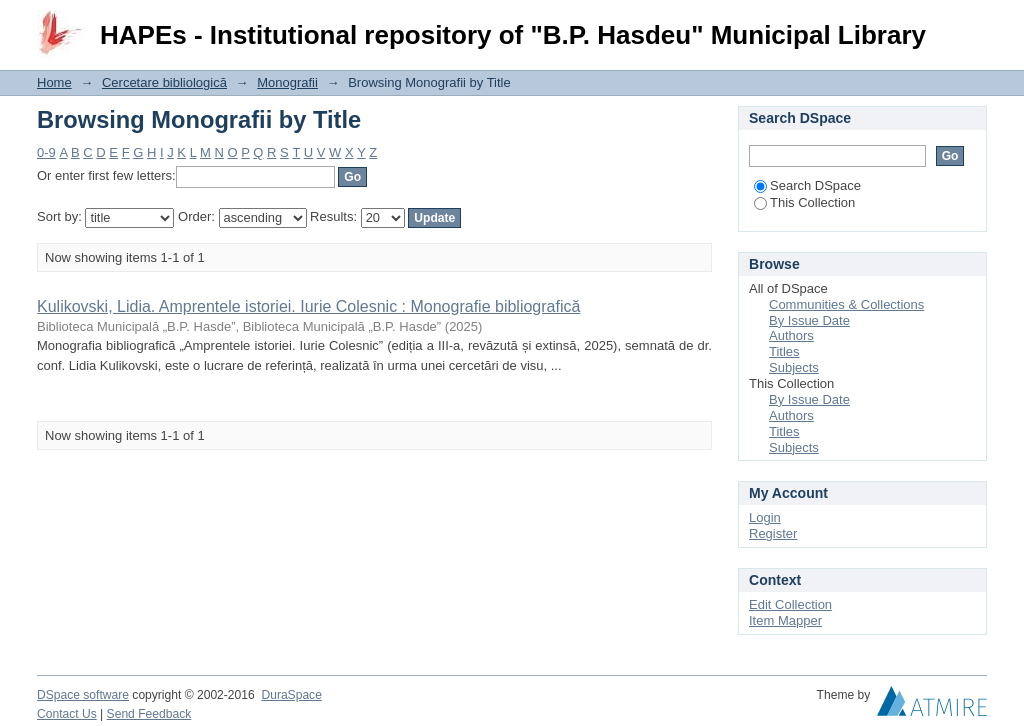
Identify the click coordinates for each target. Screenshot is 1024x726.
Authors (791, 335)
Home (54, 82)
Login (971, 24)
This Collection (804, 202)
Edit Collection (790, 604)
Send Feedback (149, 714)
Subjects (794, 367)
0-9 (46, 152)
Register (773, 533)
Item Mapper (785, 620)
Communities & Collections (846, 304)
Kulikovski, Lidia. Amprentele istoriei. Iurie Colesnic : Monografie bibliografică (308, 306)
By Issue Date (809, 320)
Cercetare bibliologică (164, 82)
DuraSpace (291, 695)
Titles (784, 351)
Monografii (287, 82)
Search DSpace (807, 185)
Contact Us (67, 714)
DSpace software (83, 695)
